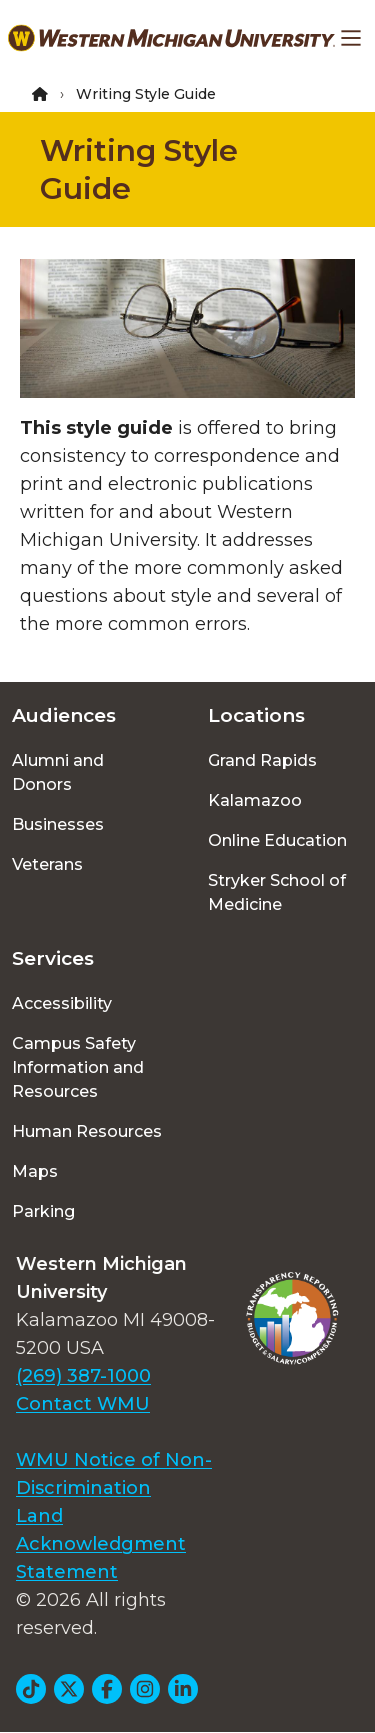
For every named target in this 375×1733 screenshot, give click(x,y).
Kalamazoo (255, 800)
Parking (43, 1211)
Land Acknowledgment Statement (101, 1544)
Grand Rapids (262, 760)
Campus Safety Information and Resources (78, 1067)
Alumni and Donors (58, 772)
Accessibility (62, 1003)
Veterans (47, 864)
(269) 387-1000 (83, 1376)
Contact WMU (83, 1404)
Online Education (277, 840)
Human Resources (87, 1131)
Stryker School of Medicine (277, 892)
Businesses (58, 824)
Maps (35, 1171)
